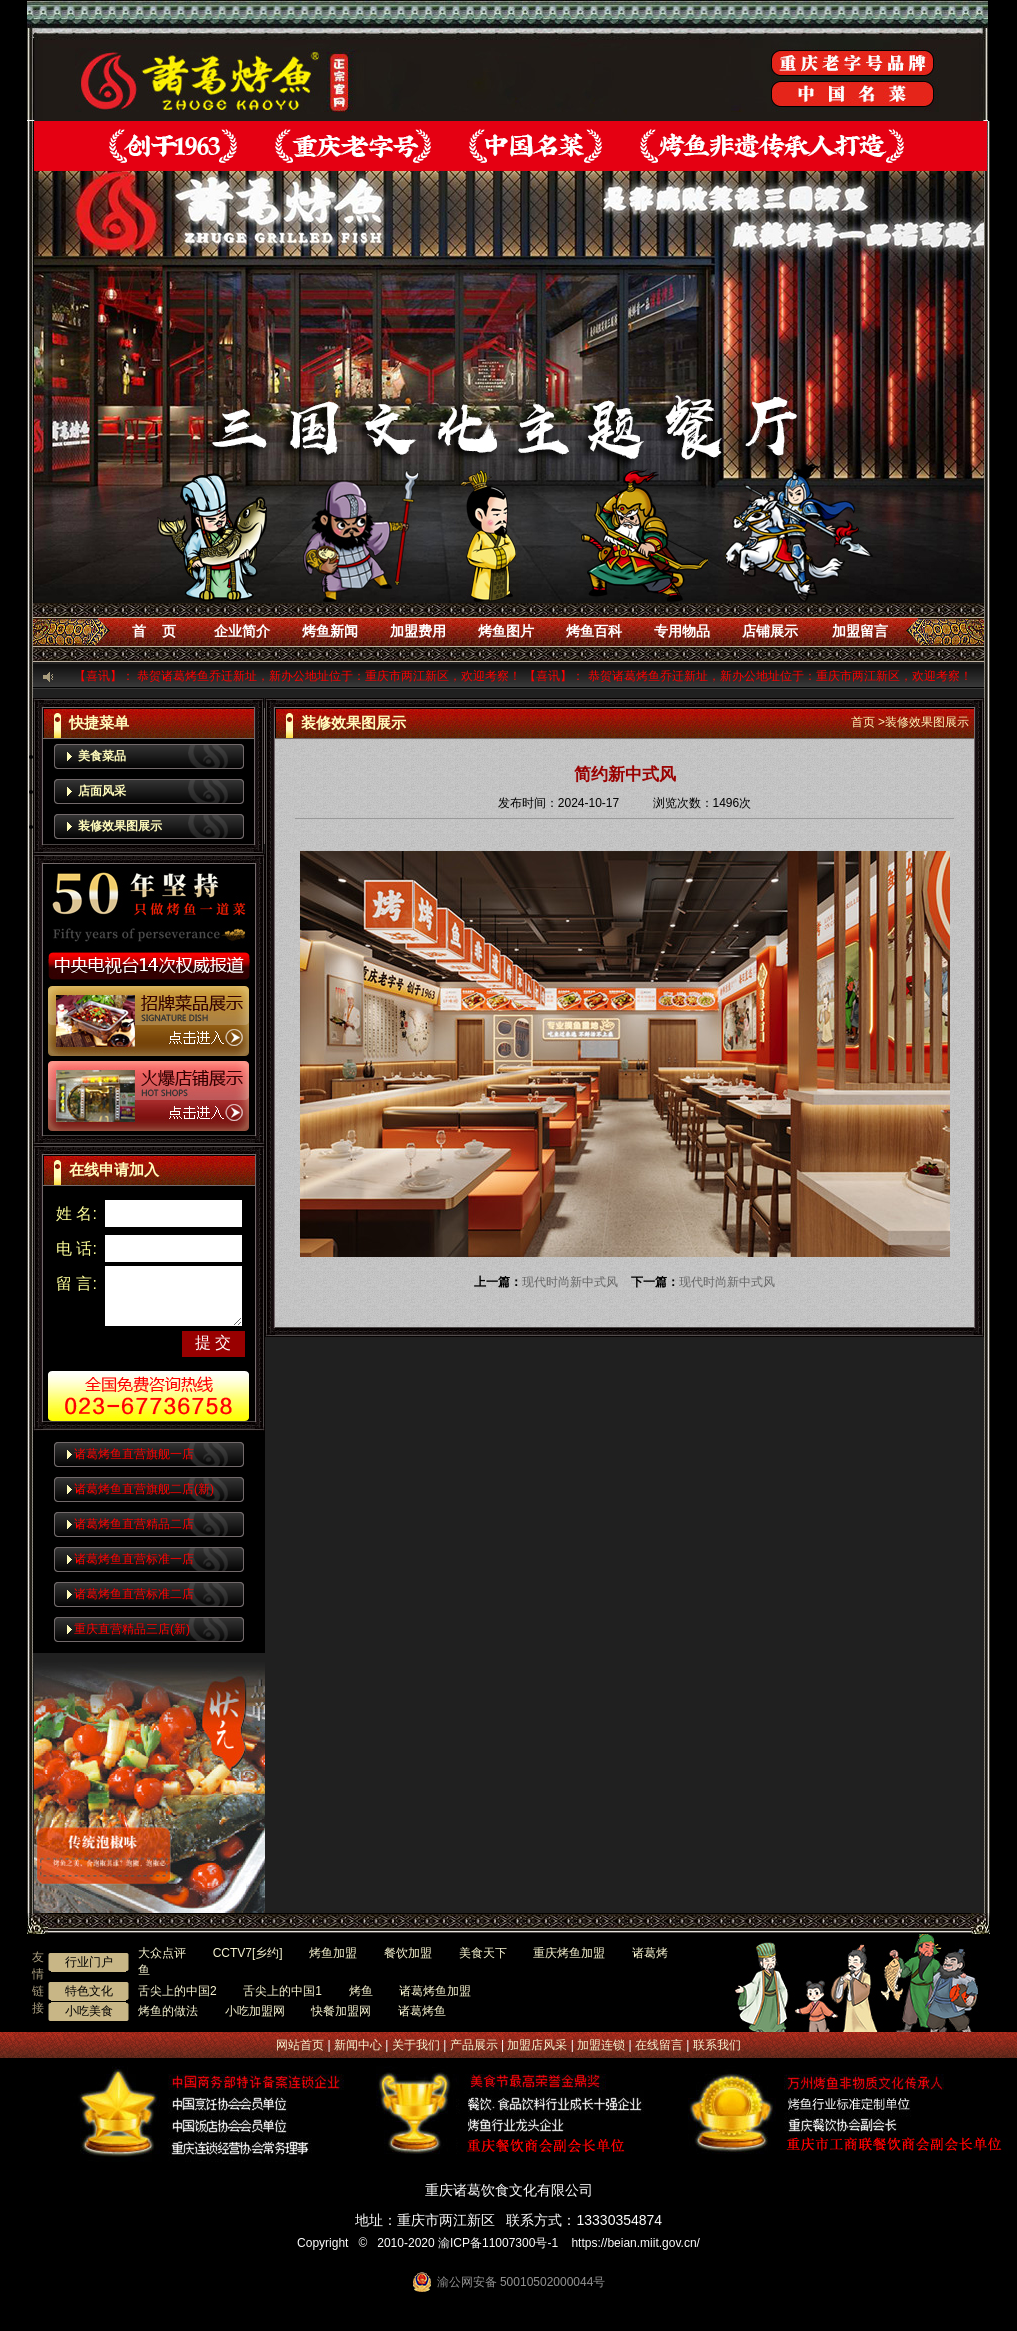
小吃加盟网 (255, 2011)
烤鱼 (361, 1991)
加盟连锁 (601, 2045)
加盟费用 (418, 631)
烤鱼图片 (506, 631)
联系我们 (717, 2045)
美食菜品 (102, 756)
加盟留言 (860, 631)
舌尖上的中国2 (177, 1991)
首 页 (154, 631)
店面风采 (102, 791)
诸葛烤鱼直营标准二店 (134, 1594)
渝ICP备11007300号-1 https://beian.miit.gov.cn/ (572, 2243)
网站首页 (300, 2045)
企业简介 (242, 631)
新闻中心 (358, 2045)
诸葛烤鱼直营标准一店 (134, 1559)
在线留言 (659, 2045)
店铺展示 (770, 631)
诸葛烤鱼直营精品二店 (134, 1524)
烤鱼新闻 (330, 631)
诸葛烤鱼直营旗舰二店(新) (144, 1489)
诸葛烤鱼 (422, 2011)
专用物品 (682, 631)
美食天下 (483, 1953)
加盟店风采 (537, 2045)
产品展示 (474, 2045)
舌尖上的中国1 (282, 1991)
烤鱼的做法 (168, 2011)
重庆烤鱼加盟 (569, 1953)
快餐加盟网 (341, 2011)
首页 (863, 722)
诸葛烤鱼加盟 (435, 1991)
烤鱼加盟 (333, 1953)
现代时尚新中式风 (570, 1282)
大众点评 (162, 1953)
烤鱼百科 (594, 631)
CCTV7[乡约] (248, 1953)
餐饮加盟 (408, 1953)
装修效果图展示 (120, 826)
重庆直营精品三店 (132, 1629)
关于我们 (416, 2045)
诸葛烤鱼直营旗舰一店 (134, 1454)
